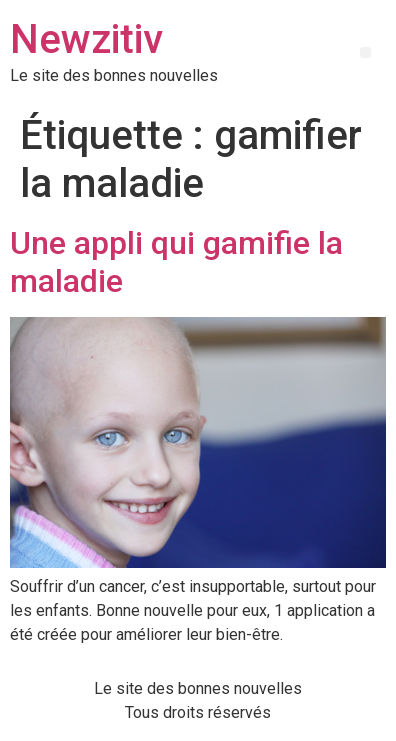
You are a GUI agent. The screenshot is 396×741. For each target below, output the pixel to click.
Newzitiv (86, 39)
